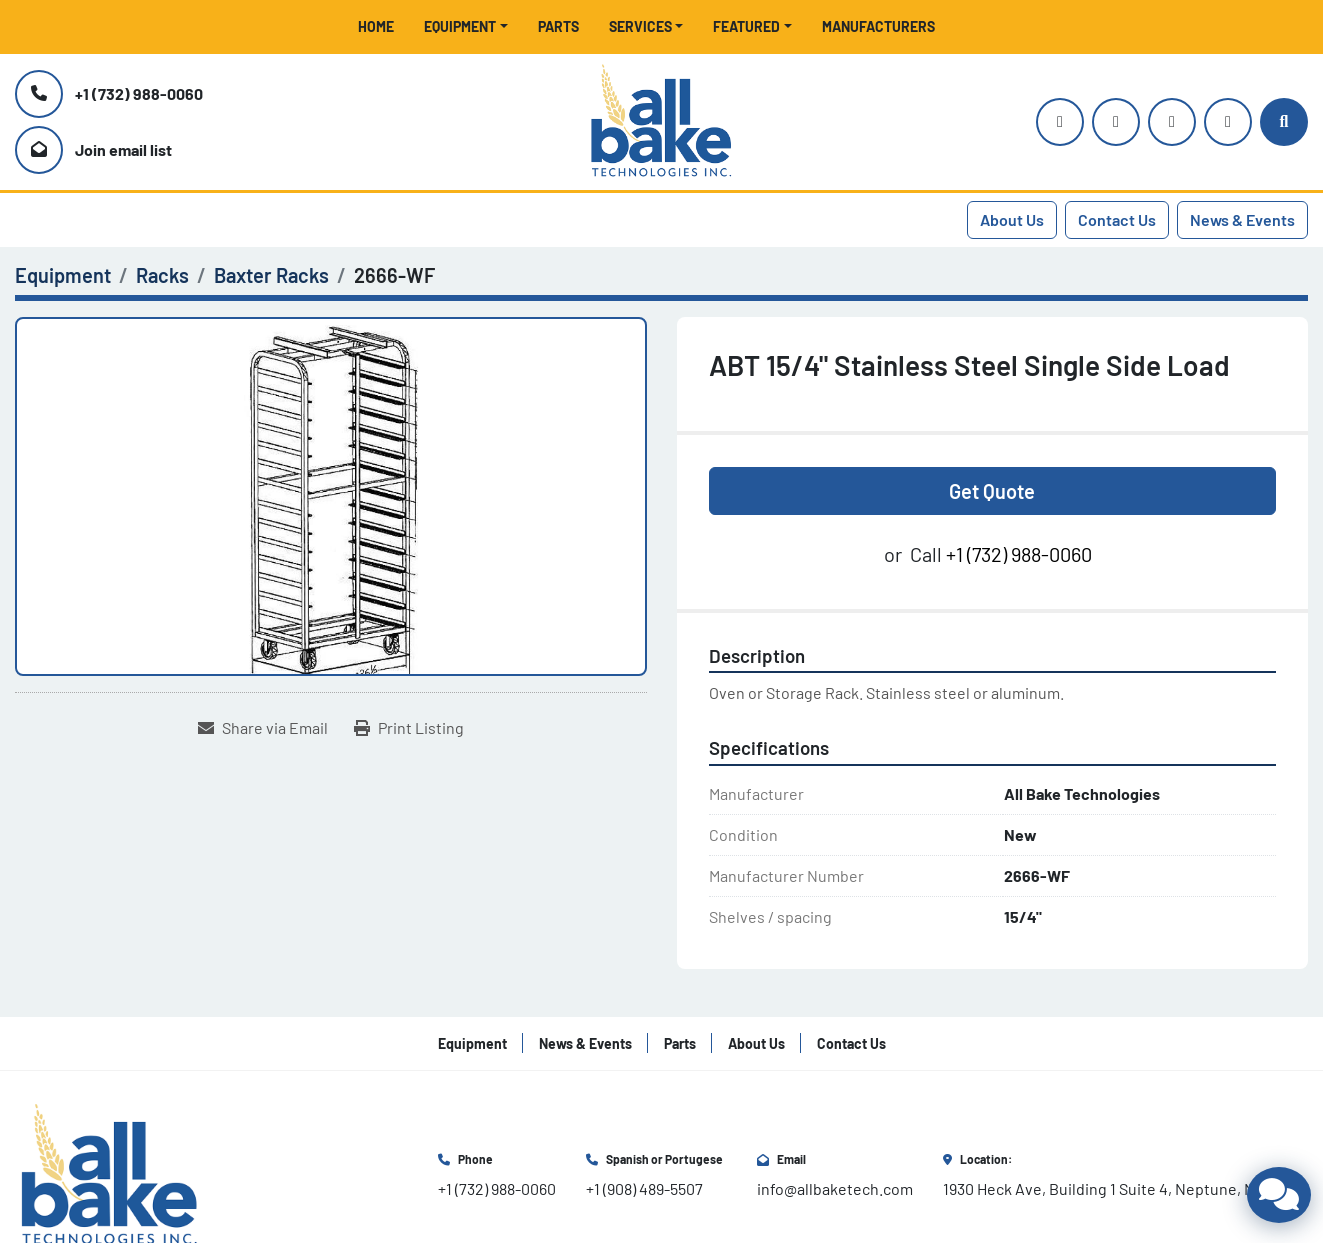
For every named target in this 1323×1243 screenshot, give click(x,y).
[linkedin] (1228, 122)
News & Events (1242, 219)
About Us (1012, 219)
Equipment (460, 26)
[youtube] (1116, 122)
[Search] (1284, 122)
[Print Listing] (409, 728)
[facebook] (1172, 122)
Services (640, 26)
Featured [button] (746, 26)
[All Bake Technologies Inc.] (109, 1173)
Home (376, 26)
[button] (466, 26)
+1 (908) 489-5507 (644, 1188)
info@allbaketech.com (835, 1188)
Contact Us (1117, 219)
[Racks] (162, 275)
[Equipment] (63, 275)
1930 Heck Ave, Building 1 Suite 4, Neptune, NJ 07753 (1125, 1188)
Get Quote (992, 491)
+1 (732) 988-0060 (139, 93)
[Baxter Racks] (271, 275)
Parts (558, 26)
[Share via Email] (263, 728)
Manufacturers (878, 26)
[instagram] (1060, 122)
